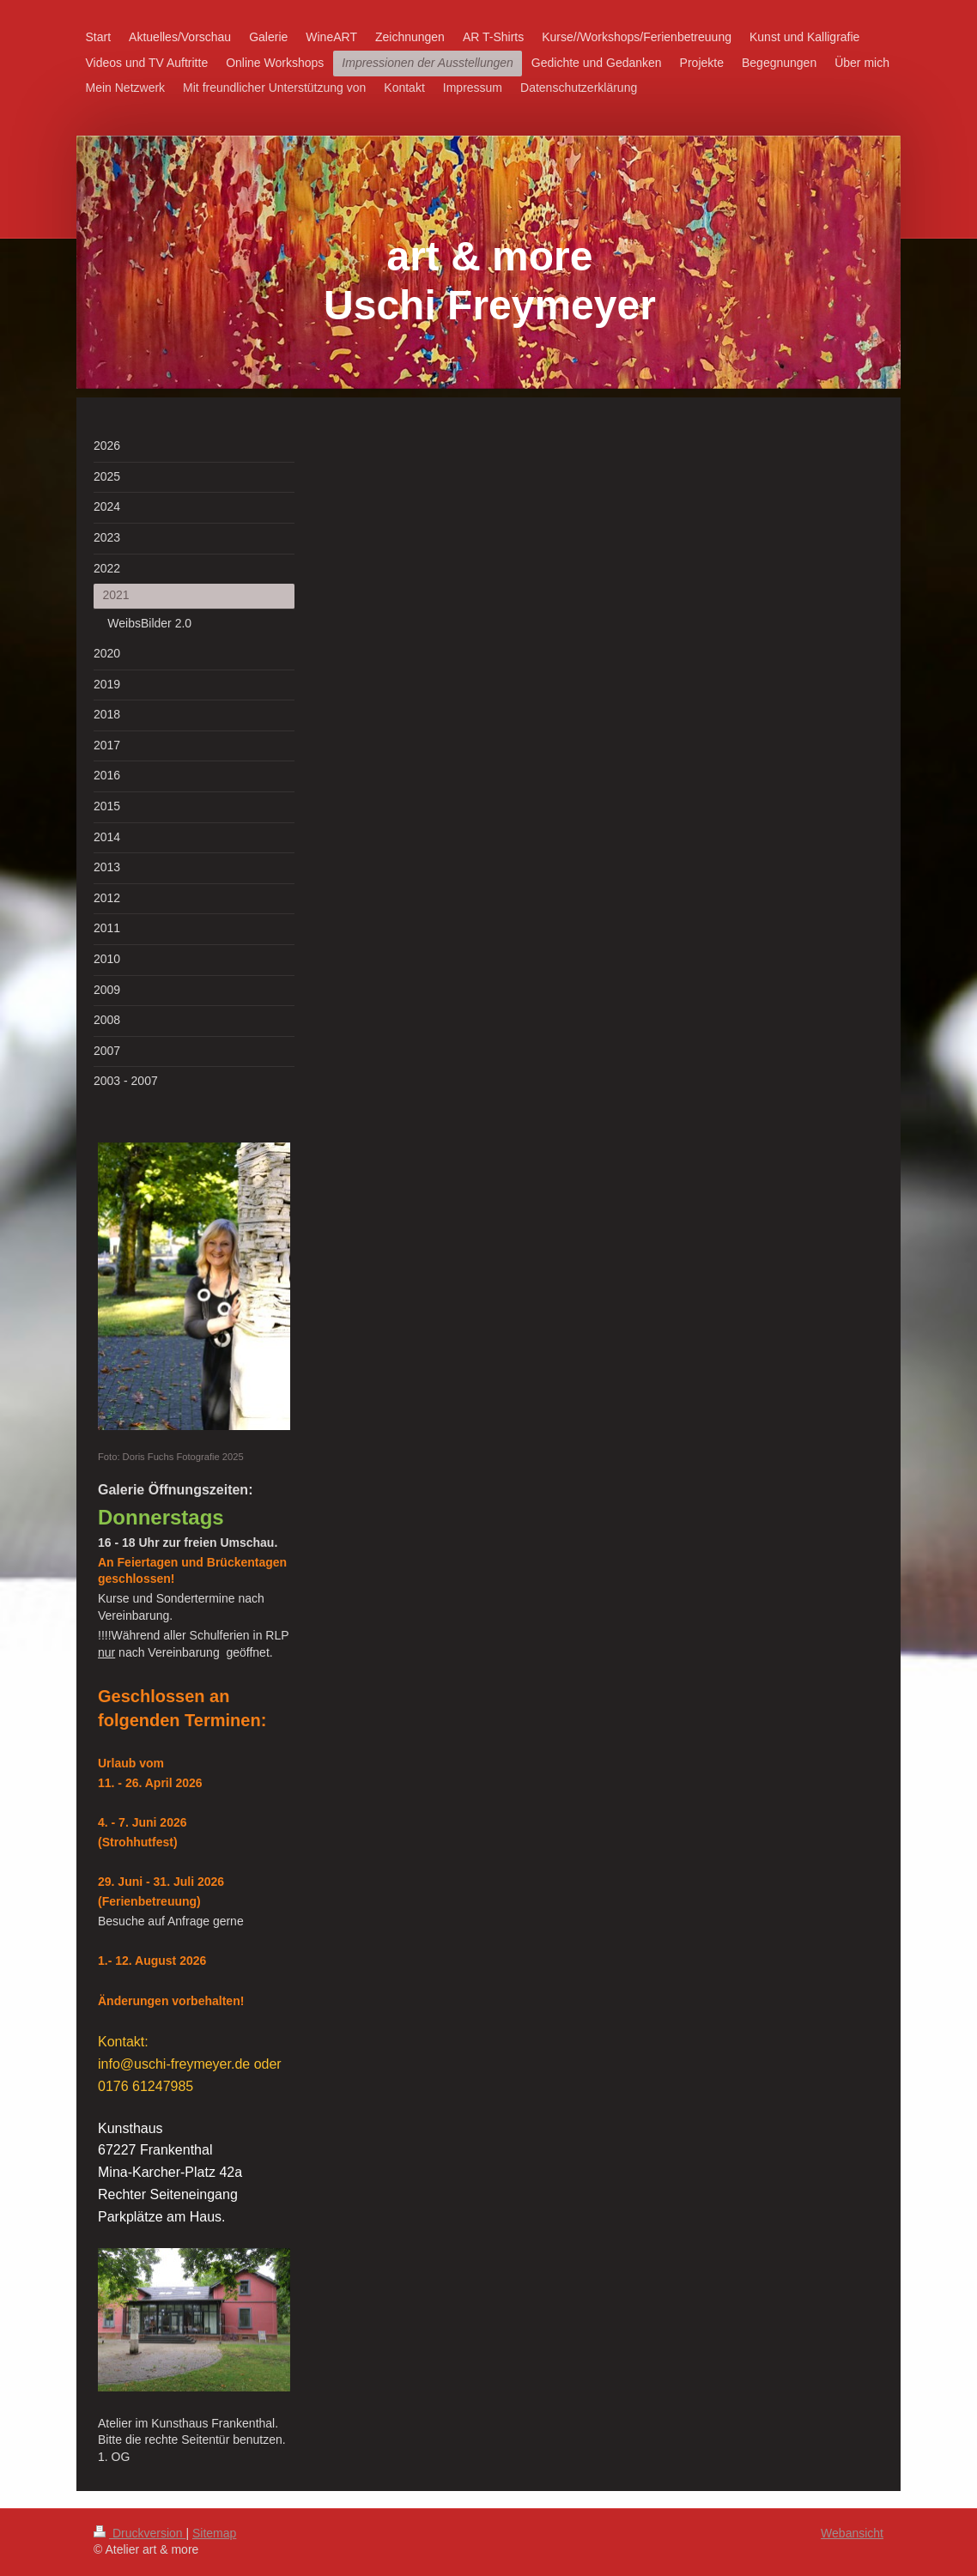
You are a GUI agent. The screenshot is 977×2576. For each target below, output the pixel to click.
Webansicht (852, 2533)
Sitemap (214, 2533)
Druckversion (139, 2533)
